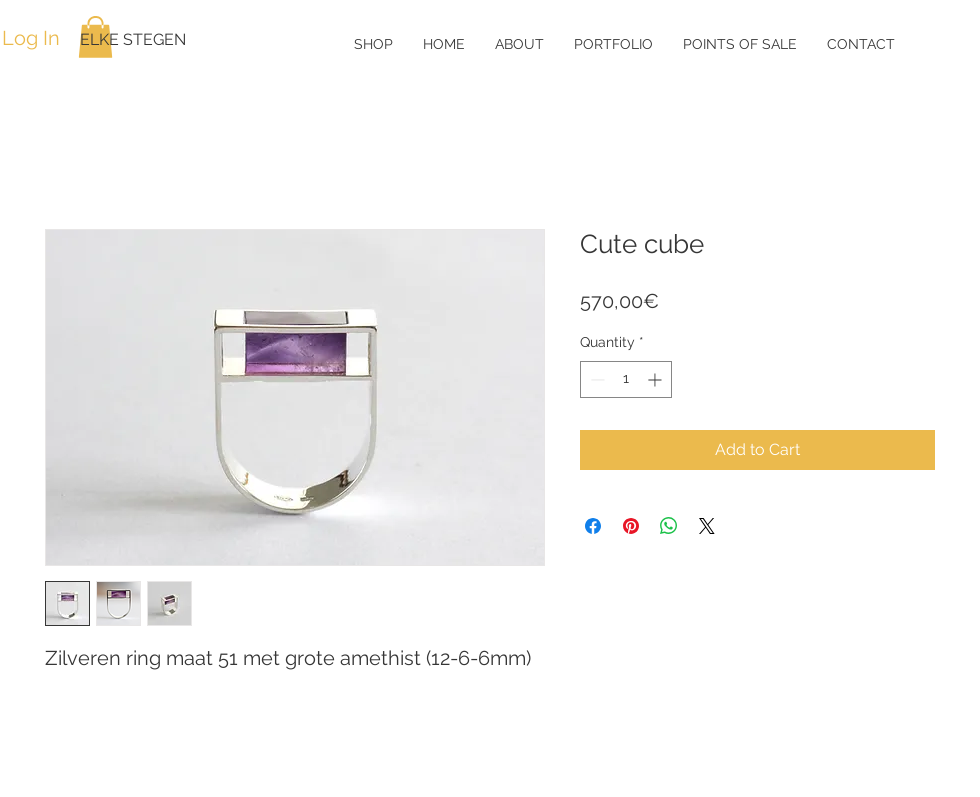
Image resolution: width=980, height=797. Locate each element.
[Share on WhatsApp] (669, 526)
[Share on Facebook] (593, 526)
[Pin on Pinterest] (631, 526)
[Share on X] (707, 526)
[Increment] (656, 379)
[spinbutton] (626, 379)
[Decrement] (595, 379)
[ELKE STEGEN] (145, 40)
